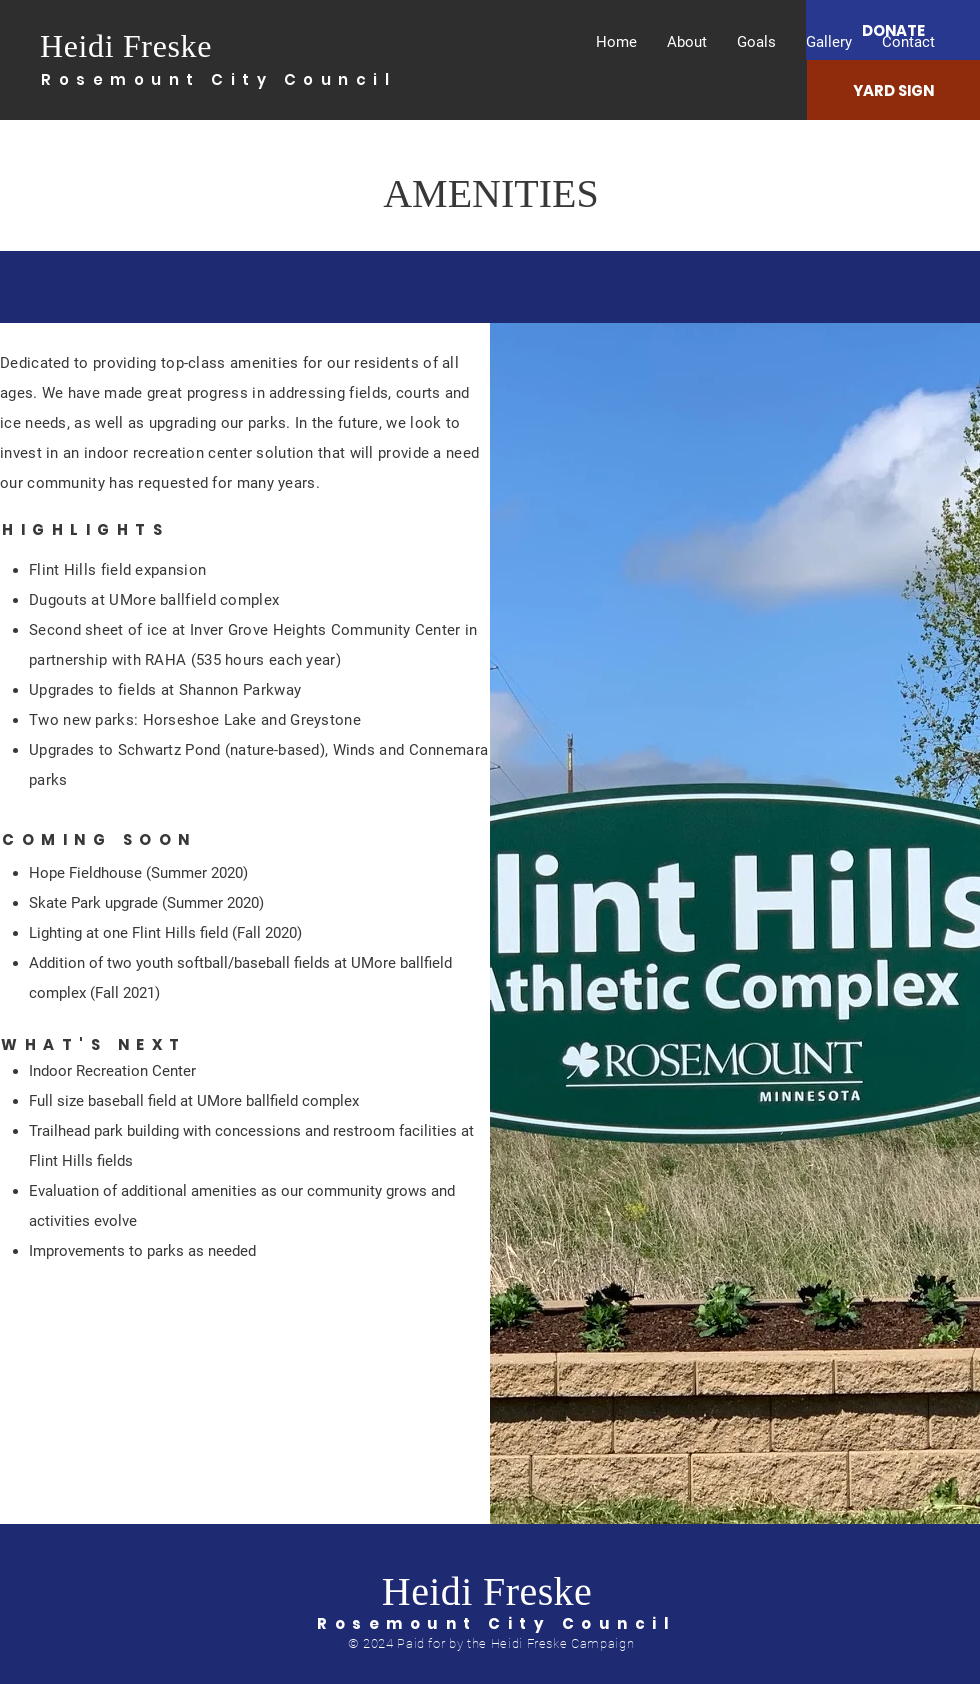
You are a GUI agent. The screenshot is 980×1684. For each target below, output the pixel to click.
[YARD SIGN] (893, 90)
